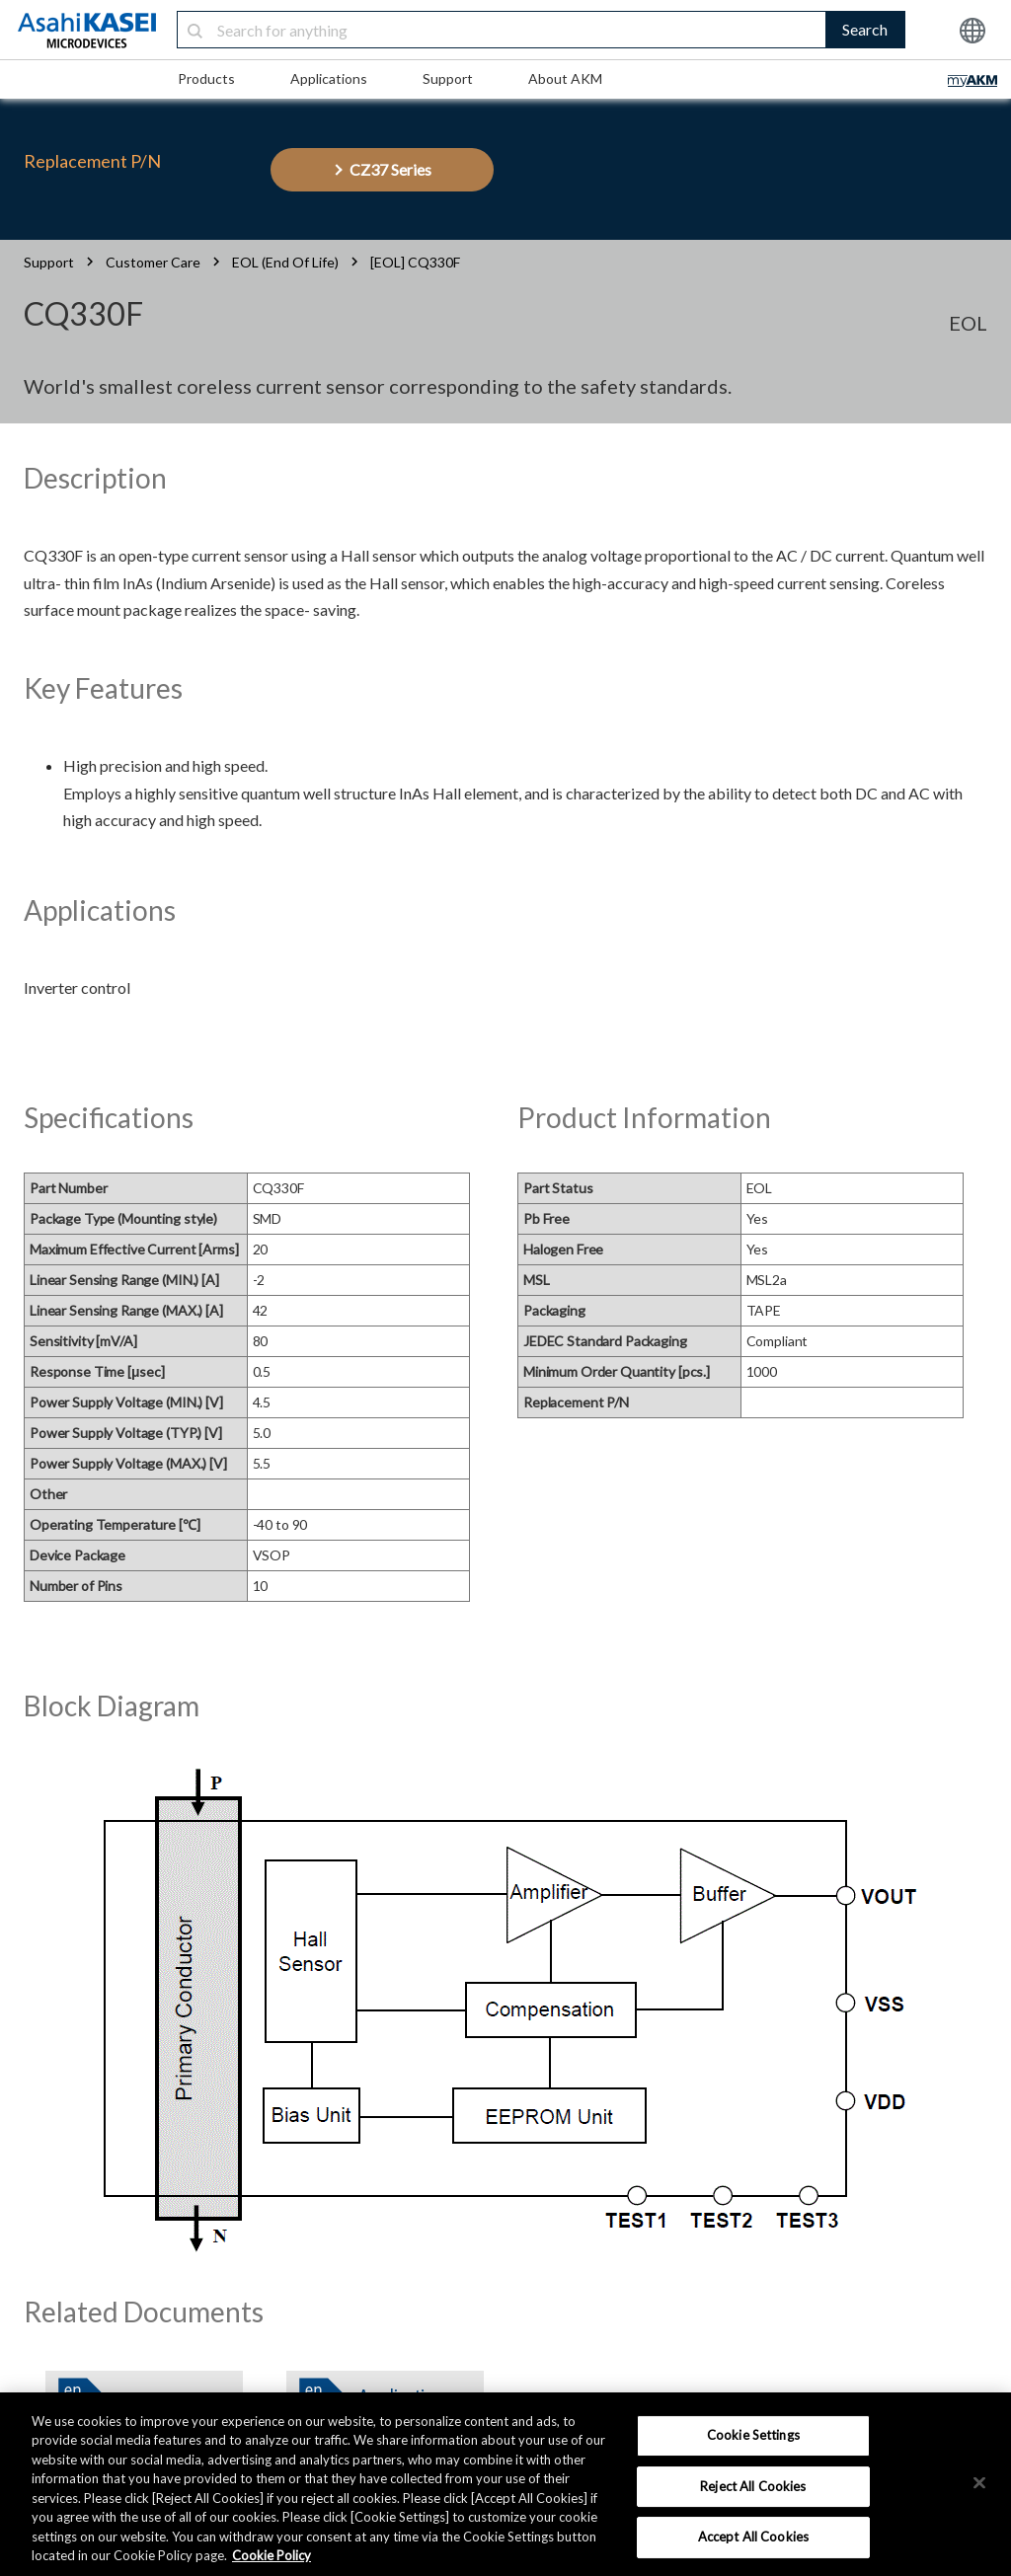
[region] (505, 2484)
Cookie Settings (753, 2435)
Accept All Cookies (753, 2536)
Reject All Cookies (753, 2486)
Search (865, 29)
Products (206, 78)
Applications (328, 78)
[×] (979, 2482)
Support (448, 78)
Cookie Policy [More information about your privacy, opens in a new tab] (271, 2555)
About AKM (565, 78)
